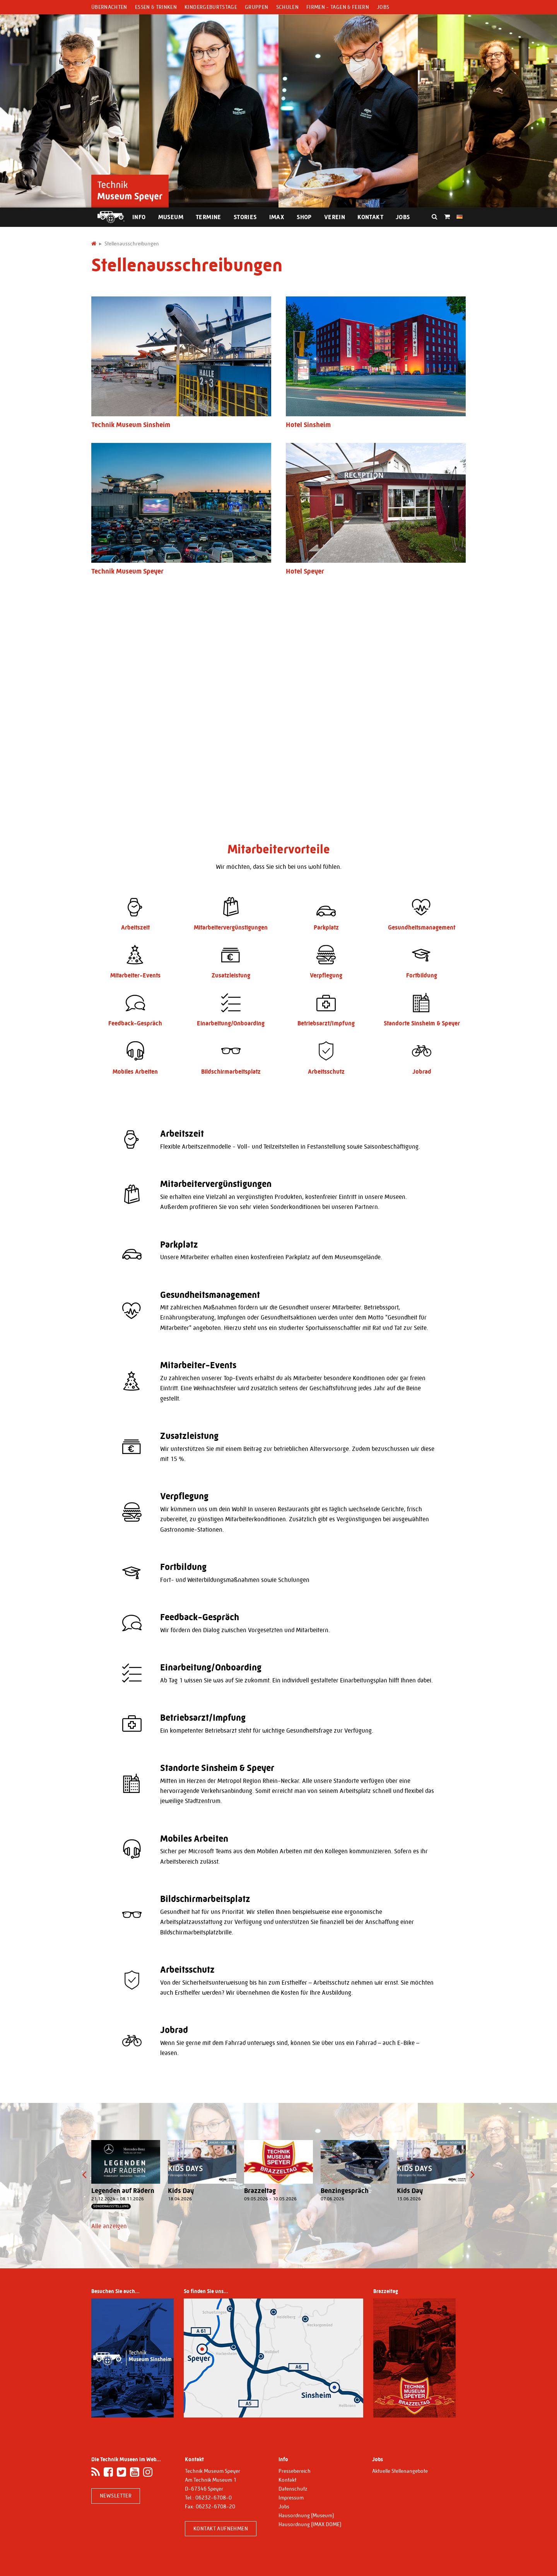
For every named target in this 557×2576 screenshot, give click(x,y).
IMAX (277, 217)
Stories (245, 217)
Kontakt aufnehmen (220, 2528)
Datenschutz (293, 2489)
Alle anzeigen (109, 2226)
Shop (304, 217)
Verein (334, 217)
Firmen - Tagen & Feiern (337, 7)
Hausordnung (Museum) (306, 2515)
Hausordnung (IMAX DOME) (309, 2524)
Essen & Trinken (156, 7)
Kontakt (370, 217)
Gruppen (256, 7)
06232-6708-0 (213, 2497)
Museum (170, 217)
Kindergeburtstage (211, 7)
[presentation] (84, 2174)
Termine (208, 217)
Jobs (383, 7)
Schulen (287, 7)
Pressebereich (294, 2471)
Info (139, 217)
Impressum (291, 2497)
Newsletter (116, 2496)
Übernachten (109, 7)
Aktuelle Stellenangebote (400, 2471)
